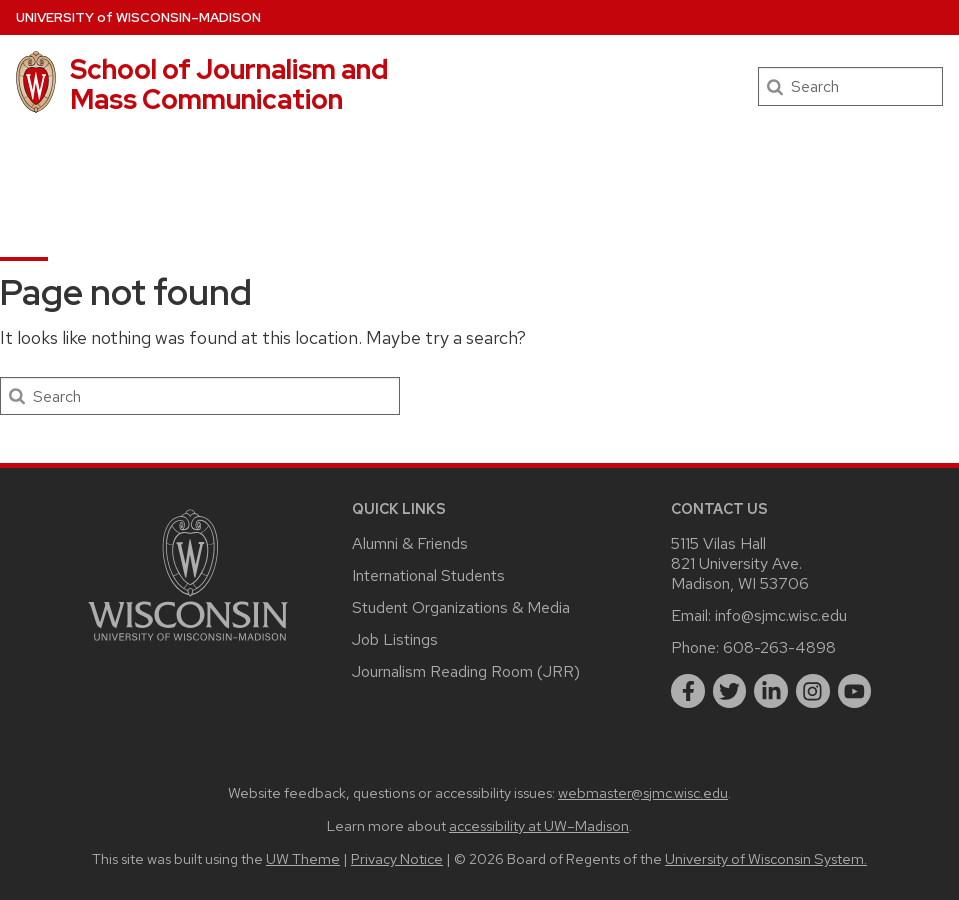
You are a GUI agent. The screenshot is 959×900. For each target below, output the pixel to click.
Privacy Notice (397, 858)
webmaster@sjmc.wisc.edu (643, 792)
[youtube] (855, 691)
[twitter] (730, 691)
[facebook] (688, 691)
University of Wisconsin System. (766, 858)
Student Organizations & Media (461, 607)
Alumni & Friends (410, 543)
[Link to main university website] (188, 644)
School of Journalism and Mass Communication (229, 84)
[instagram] (813, 691)
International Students (428, 575)
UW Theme (303, 858)
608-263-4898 (779, 647)
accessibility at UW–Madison (539, 825)
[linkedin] (771, 691)
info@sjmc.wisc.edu (781, 615)
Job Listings (395, 639)
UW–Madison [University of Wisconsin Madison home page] (138, 17)
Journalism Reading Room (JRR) (466, 671)
